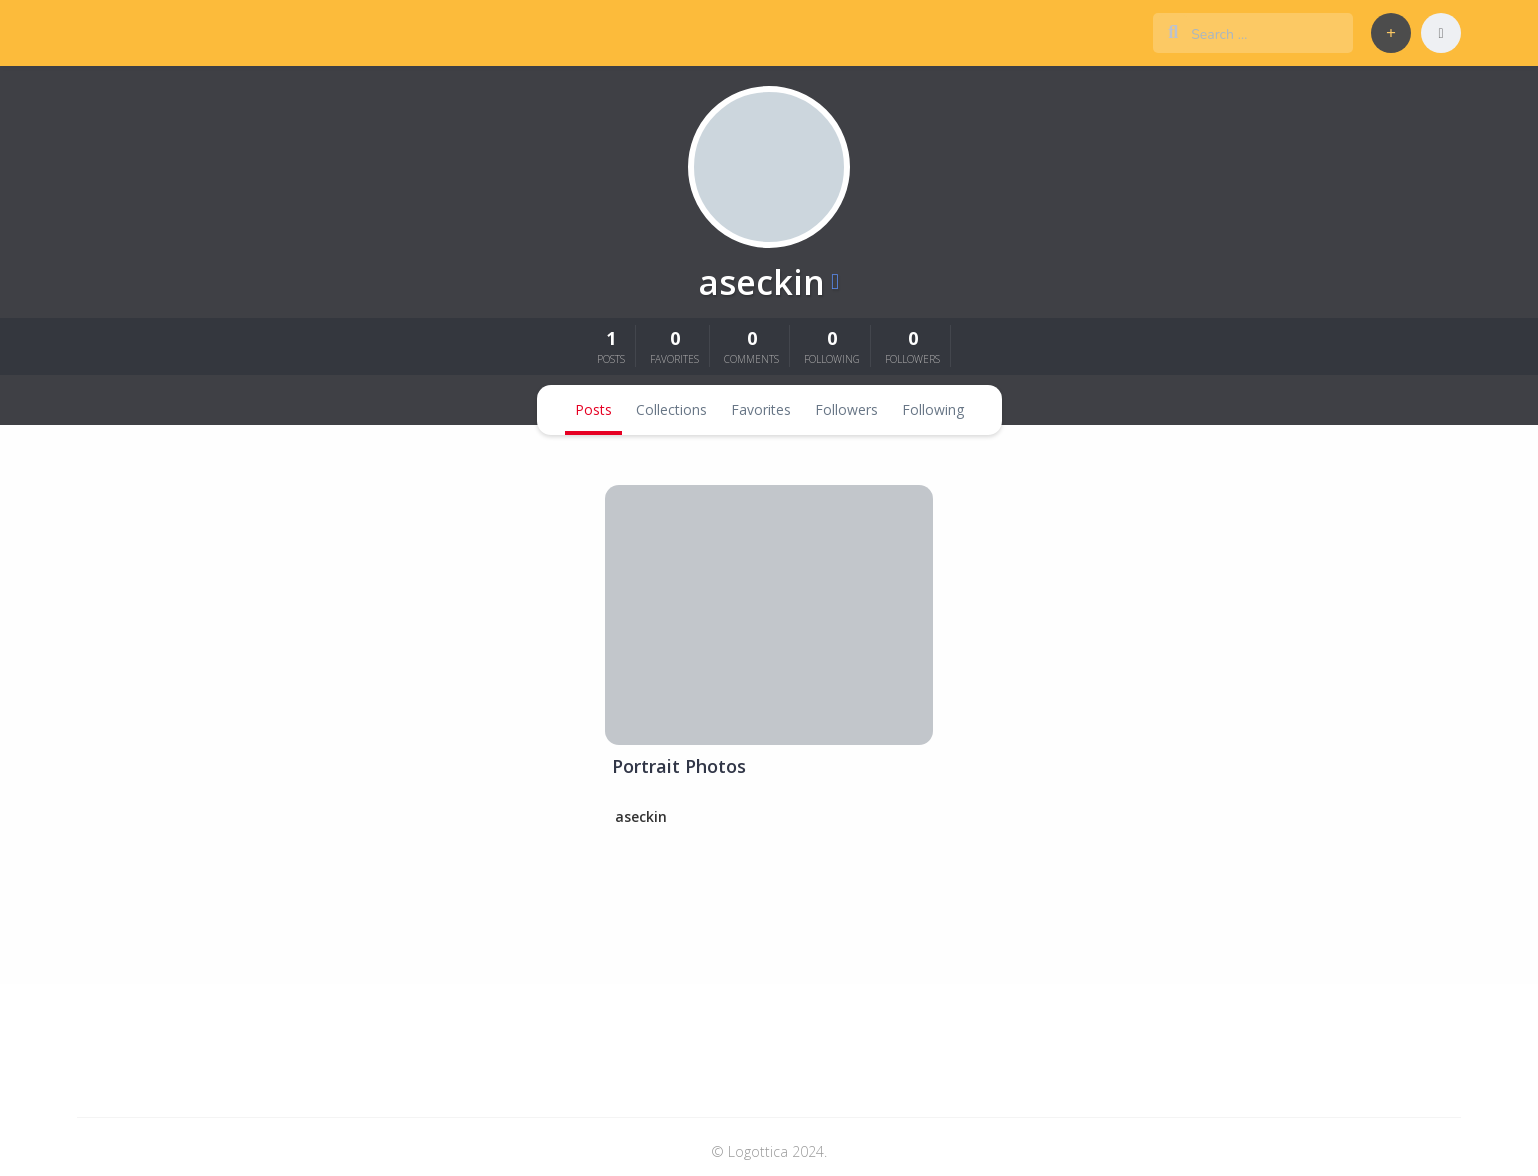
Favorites (761, 409)
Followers (846, 409)
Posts (593, 409)
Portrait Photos (679, 766)
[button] (1391, 33)
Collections (671, 409)
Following (933, 409)
